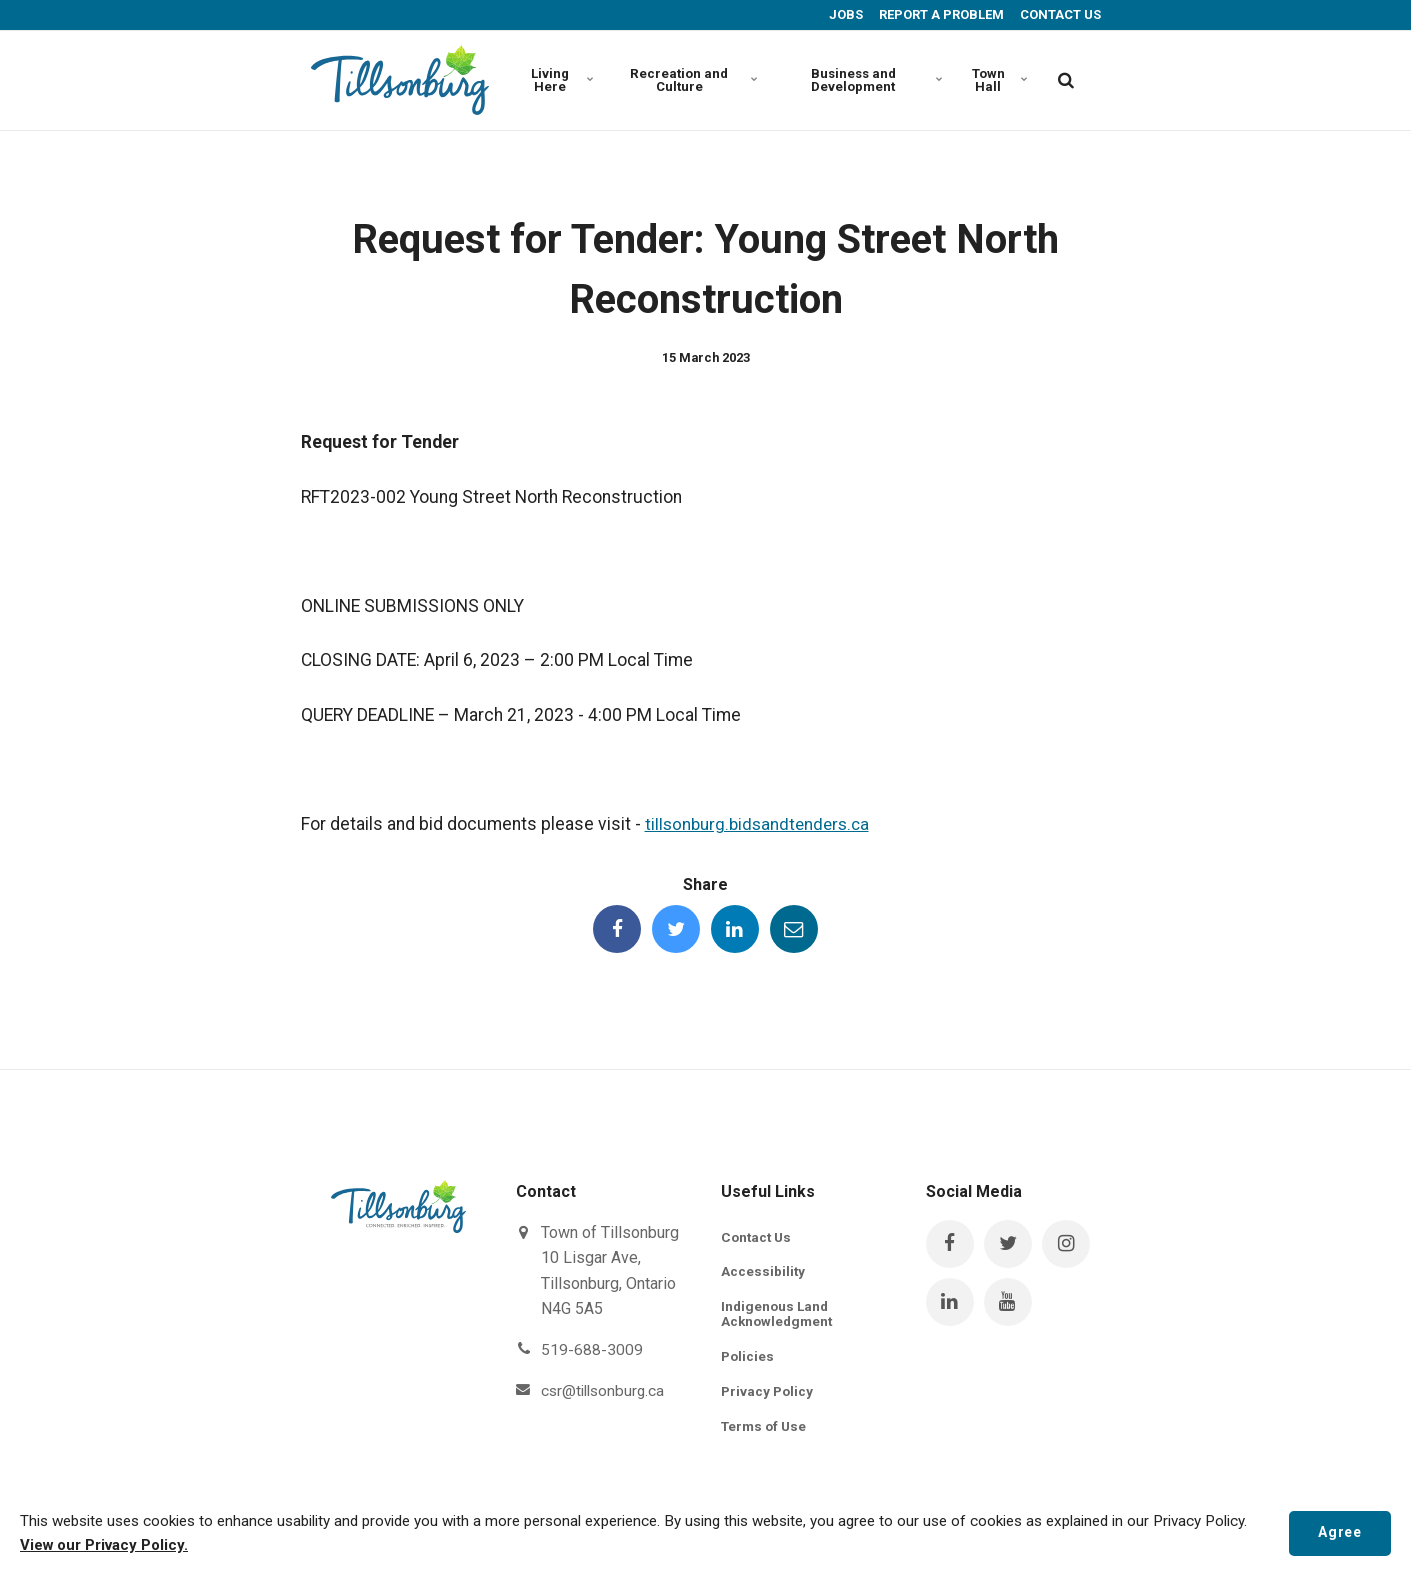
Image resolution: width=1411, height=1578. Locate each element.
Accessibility (763, 1274)
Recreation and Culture (689, 80)
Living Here (561, 80)
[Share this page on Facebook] (615, 930)
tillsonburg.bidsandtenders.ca (761, 824)
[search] (1066, 80)
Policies (748, 1360)
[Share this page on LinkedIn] (736, 930)
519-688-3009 (592, 1351)
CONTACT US (1059, 14)
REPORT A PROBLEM (940, 14)
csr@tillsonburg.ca (605, 1391)
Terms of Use (766, 1431)
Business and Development (874, 80)
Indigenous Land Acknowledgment (779, 1316)
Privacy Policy (768, 1395)
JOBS (844, 14)
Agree (1337, 1532)
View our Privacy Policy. (106, 1546)
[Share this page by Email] (796, 930)
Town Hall (999, 80)
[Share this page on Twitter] (675, 930)
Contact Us (758, 1238)
